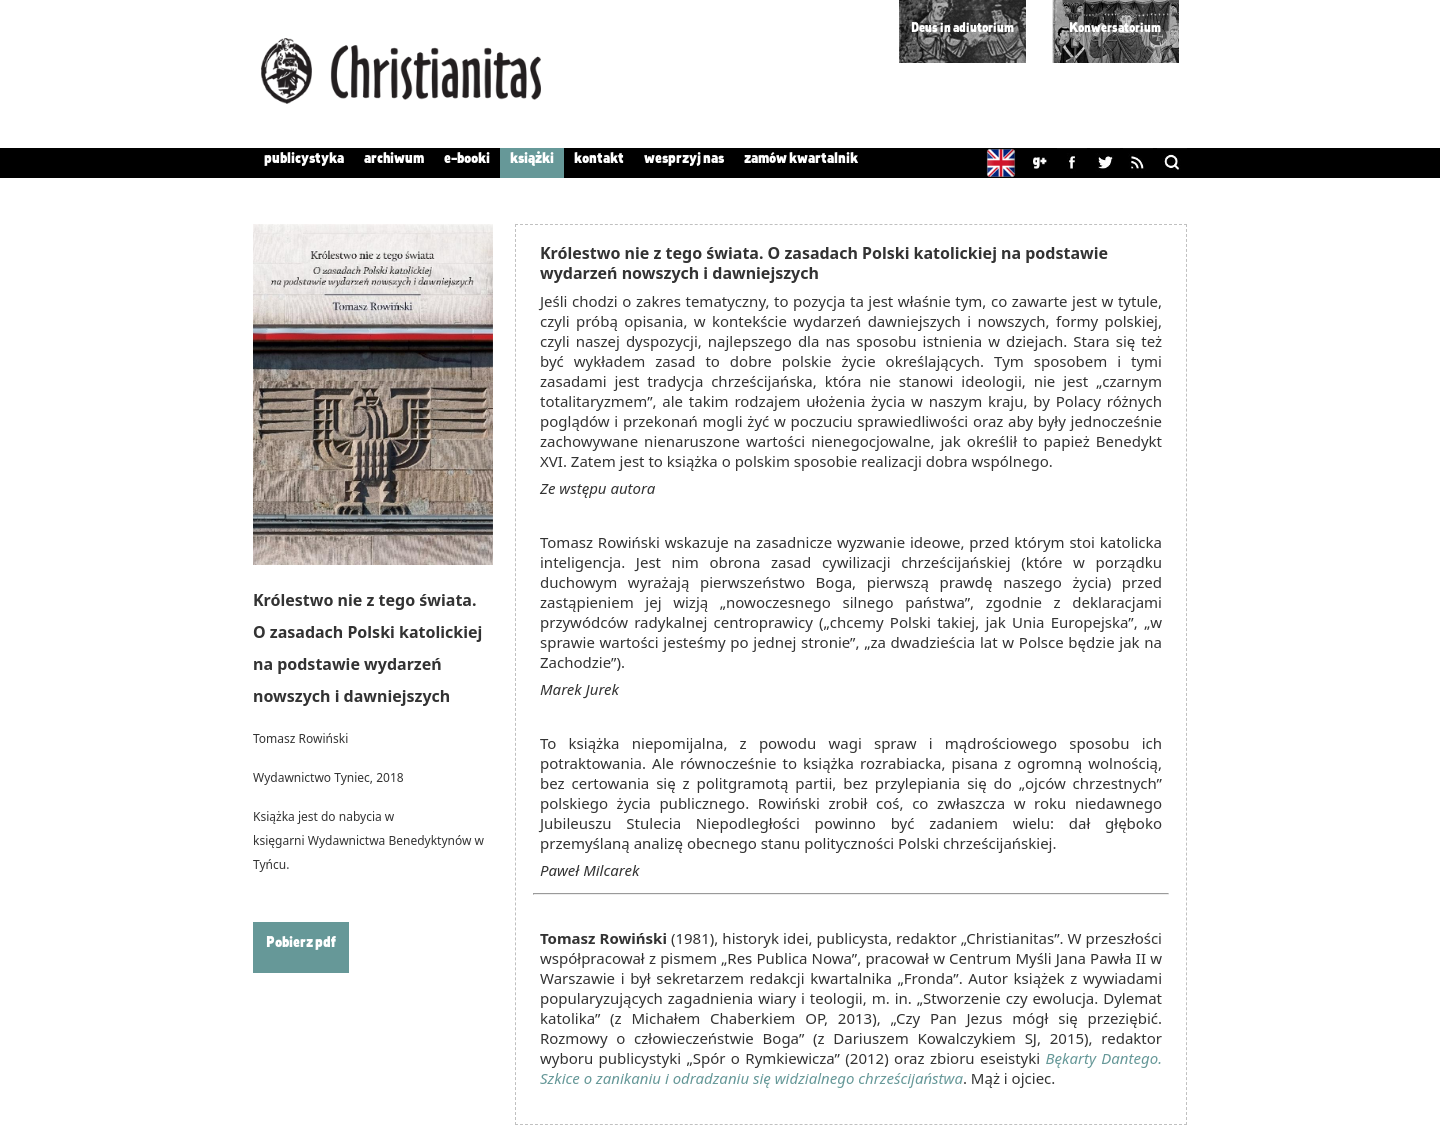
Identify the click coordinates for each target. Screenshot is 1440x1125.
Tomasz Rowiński (300, 738)
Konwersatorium (1115, 28)
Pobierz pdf (301, 943)
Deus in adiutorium (962, 28)
